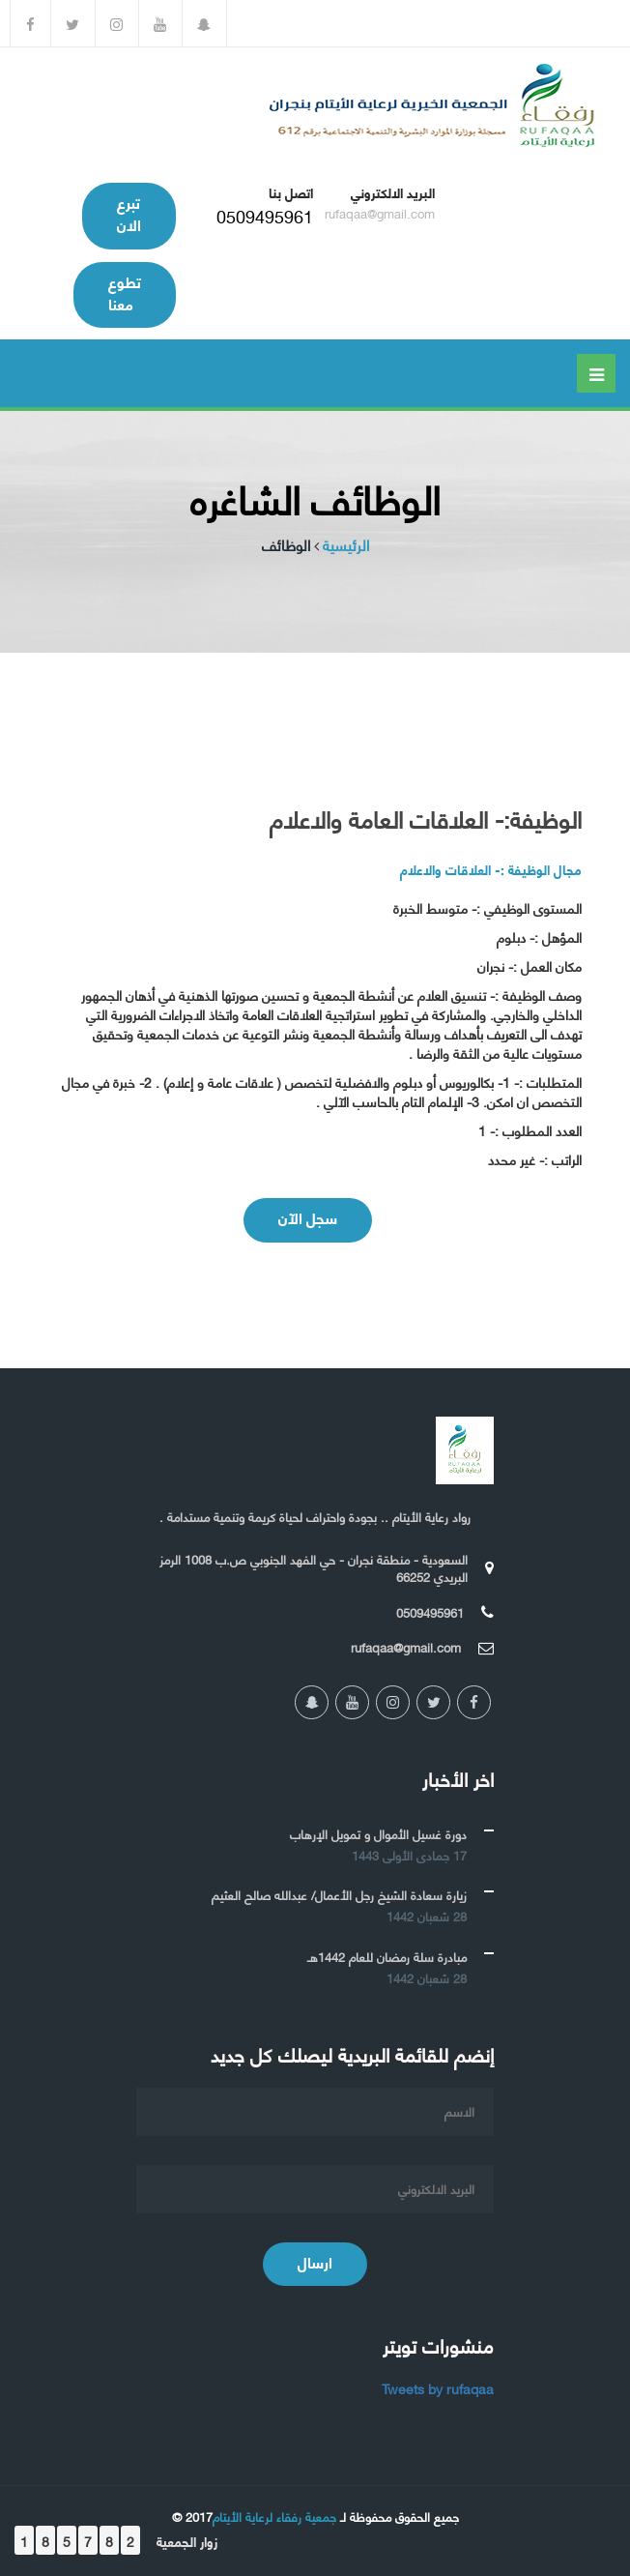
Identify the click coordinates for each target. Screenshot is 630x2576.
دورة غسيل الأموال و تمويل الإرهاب (378, 1833)
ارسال (315, 2261)
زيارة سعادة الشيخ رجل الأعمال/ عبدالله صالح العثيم (339, 1894)
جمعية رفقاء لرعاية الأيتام (274, 2516)
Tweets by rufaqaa (438, 2388)
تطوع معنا (124, 292)
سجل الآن (307, 1217)
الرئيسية (346, 545)
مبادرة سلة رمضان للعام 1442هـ (387, 1956)
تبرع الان (129, 213)
